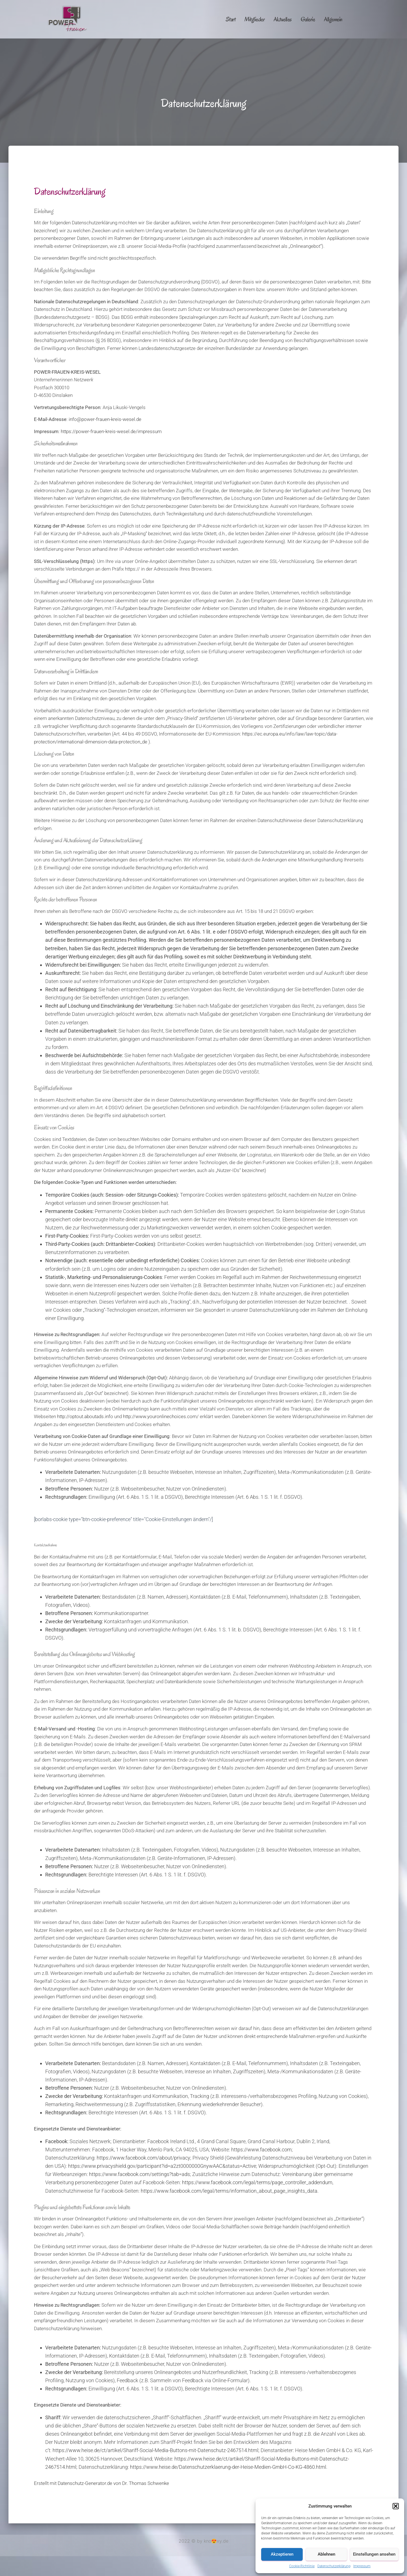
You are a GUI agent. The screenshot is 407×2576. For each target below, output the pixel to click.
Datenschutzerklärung (333, 2566)
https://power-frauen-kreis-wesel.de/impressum (111, 431)
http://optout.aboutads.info (85, 1416)
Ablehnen (326, 2554)
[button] (396, 2506)
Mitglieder (254, 19)
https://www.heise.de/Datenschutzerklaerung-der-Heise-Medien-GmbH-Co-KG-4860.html (228, 2467)
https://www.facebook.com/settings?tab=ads (139, 2174)
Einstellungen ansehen (374, 2554)
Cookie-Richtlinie (302, 2566)
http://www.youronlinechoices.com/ (161, 1416)
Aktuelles (283, 19)
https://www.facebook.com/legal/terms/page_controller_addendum (257, 2182)
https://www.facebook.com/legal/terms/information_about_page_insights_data (229, 2191)
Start (231, 19)
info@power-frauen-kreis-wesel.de (105, 419)
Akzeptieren (282, 2554)
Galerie (308, 19)
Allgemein (333, 19)
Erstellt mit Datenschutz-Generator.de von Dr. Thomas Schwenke (101, 2483)
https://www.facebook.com (261, 2150)
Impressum (362, 2566)
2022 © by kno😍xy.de (203, 2541)
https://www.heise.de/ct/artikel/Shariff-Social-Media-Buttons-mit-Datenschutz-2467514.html (155, 2450)
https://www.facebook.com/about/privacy (143, 2158)
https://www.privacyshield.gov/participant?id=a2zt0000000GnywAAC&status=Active (162, 2166)
